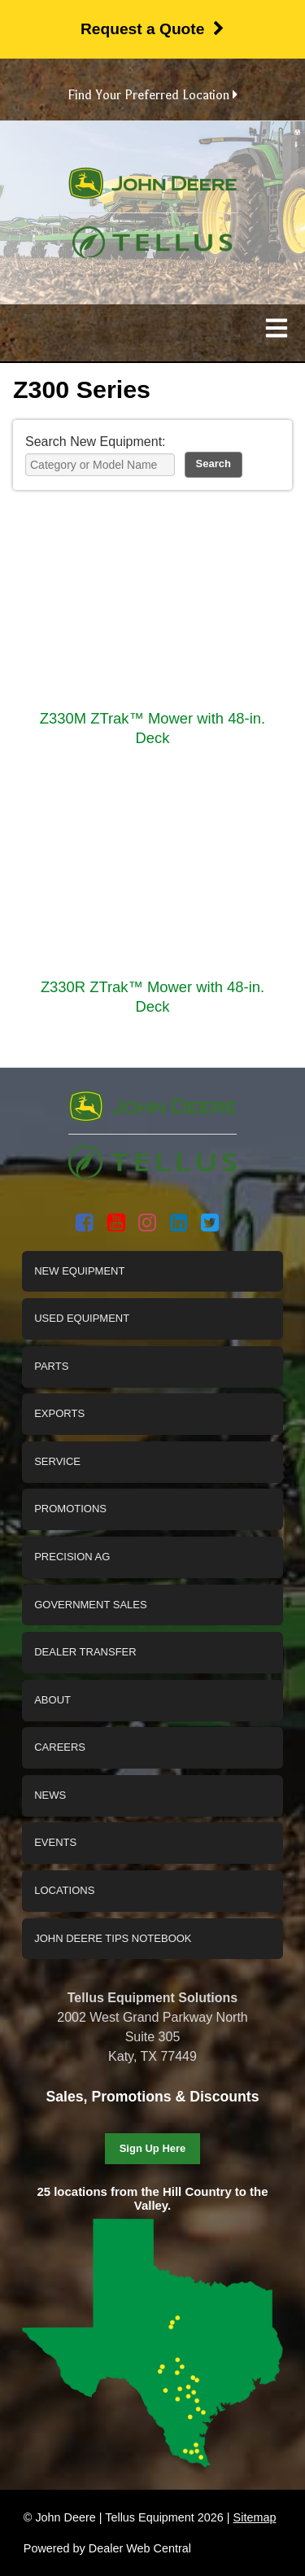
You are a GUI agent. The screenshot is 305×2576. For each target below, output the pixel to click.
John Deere (152, 190)
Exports (59, 1413)
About (52, 1700)
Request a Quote (152, 28)
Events (55, 1842)
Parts (51, 1366)
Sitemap (255, 2517)
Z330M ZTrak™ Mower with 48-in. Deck (152, 728)
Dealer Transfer (85, 1652)
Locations (64, 1890)
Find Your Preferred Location (152, 95)
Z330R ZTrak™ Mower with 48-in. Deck (152, 996)
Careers (59, 1747)
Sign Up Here (153, 2148)
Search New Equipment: (95, 441)
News (50, 1795)
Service (57, 1461)
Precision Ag (72, 1556)
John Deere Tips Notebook (112, 1938)
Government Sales (90, 1605)
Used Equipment (81, 1318)
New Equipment (79, 1271)
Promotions (70, 1508)
